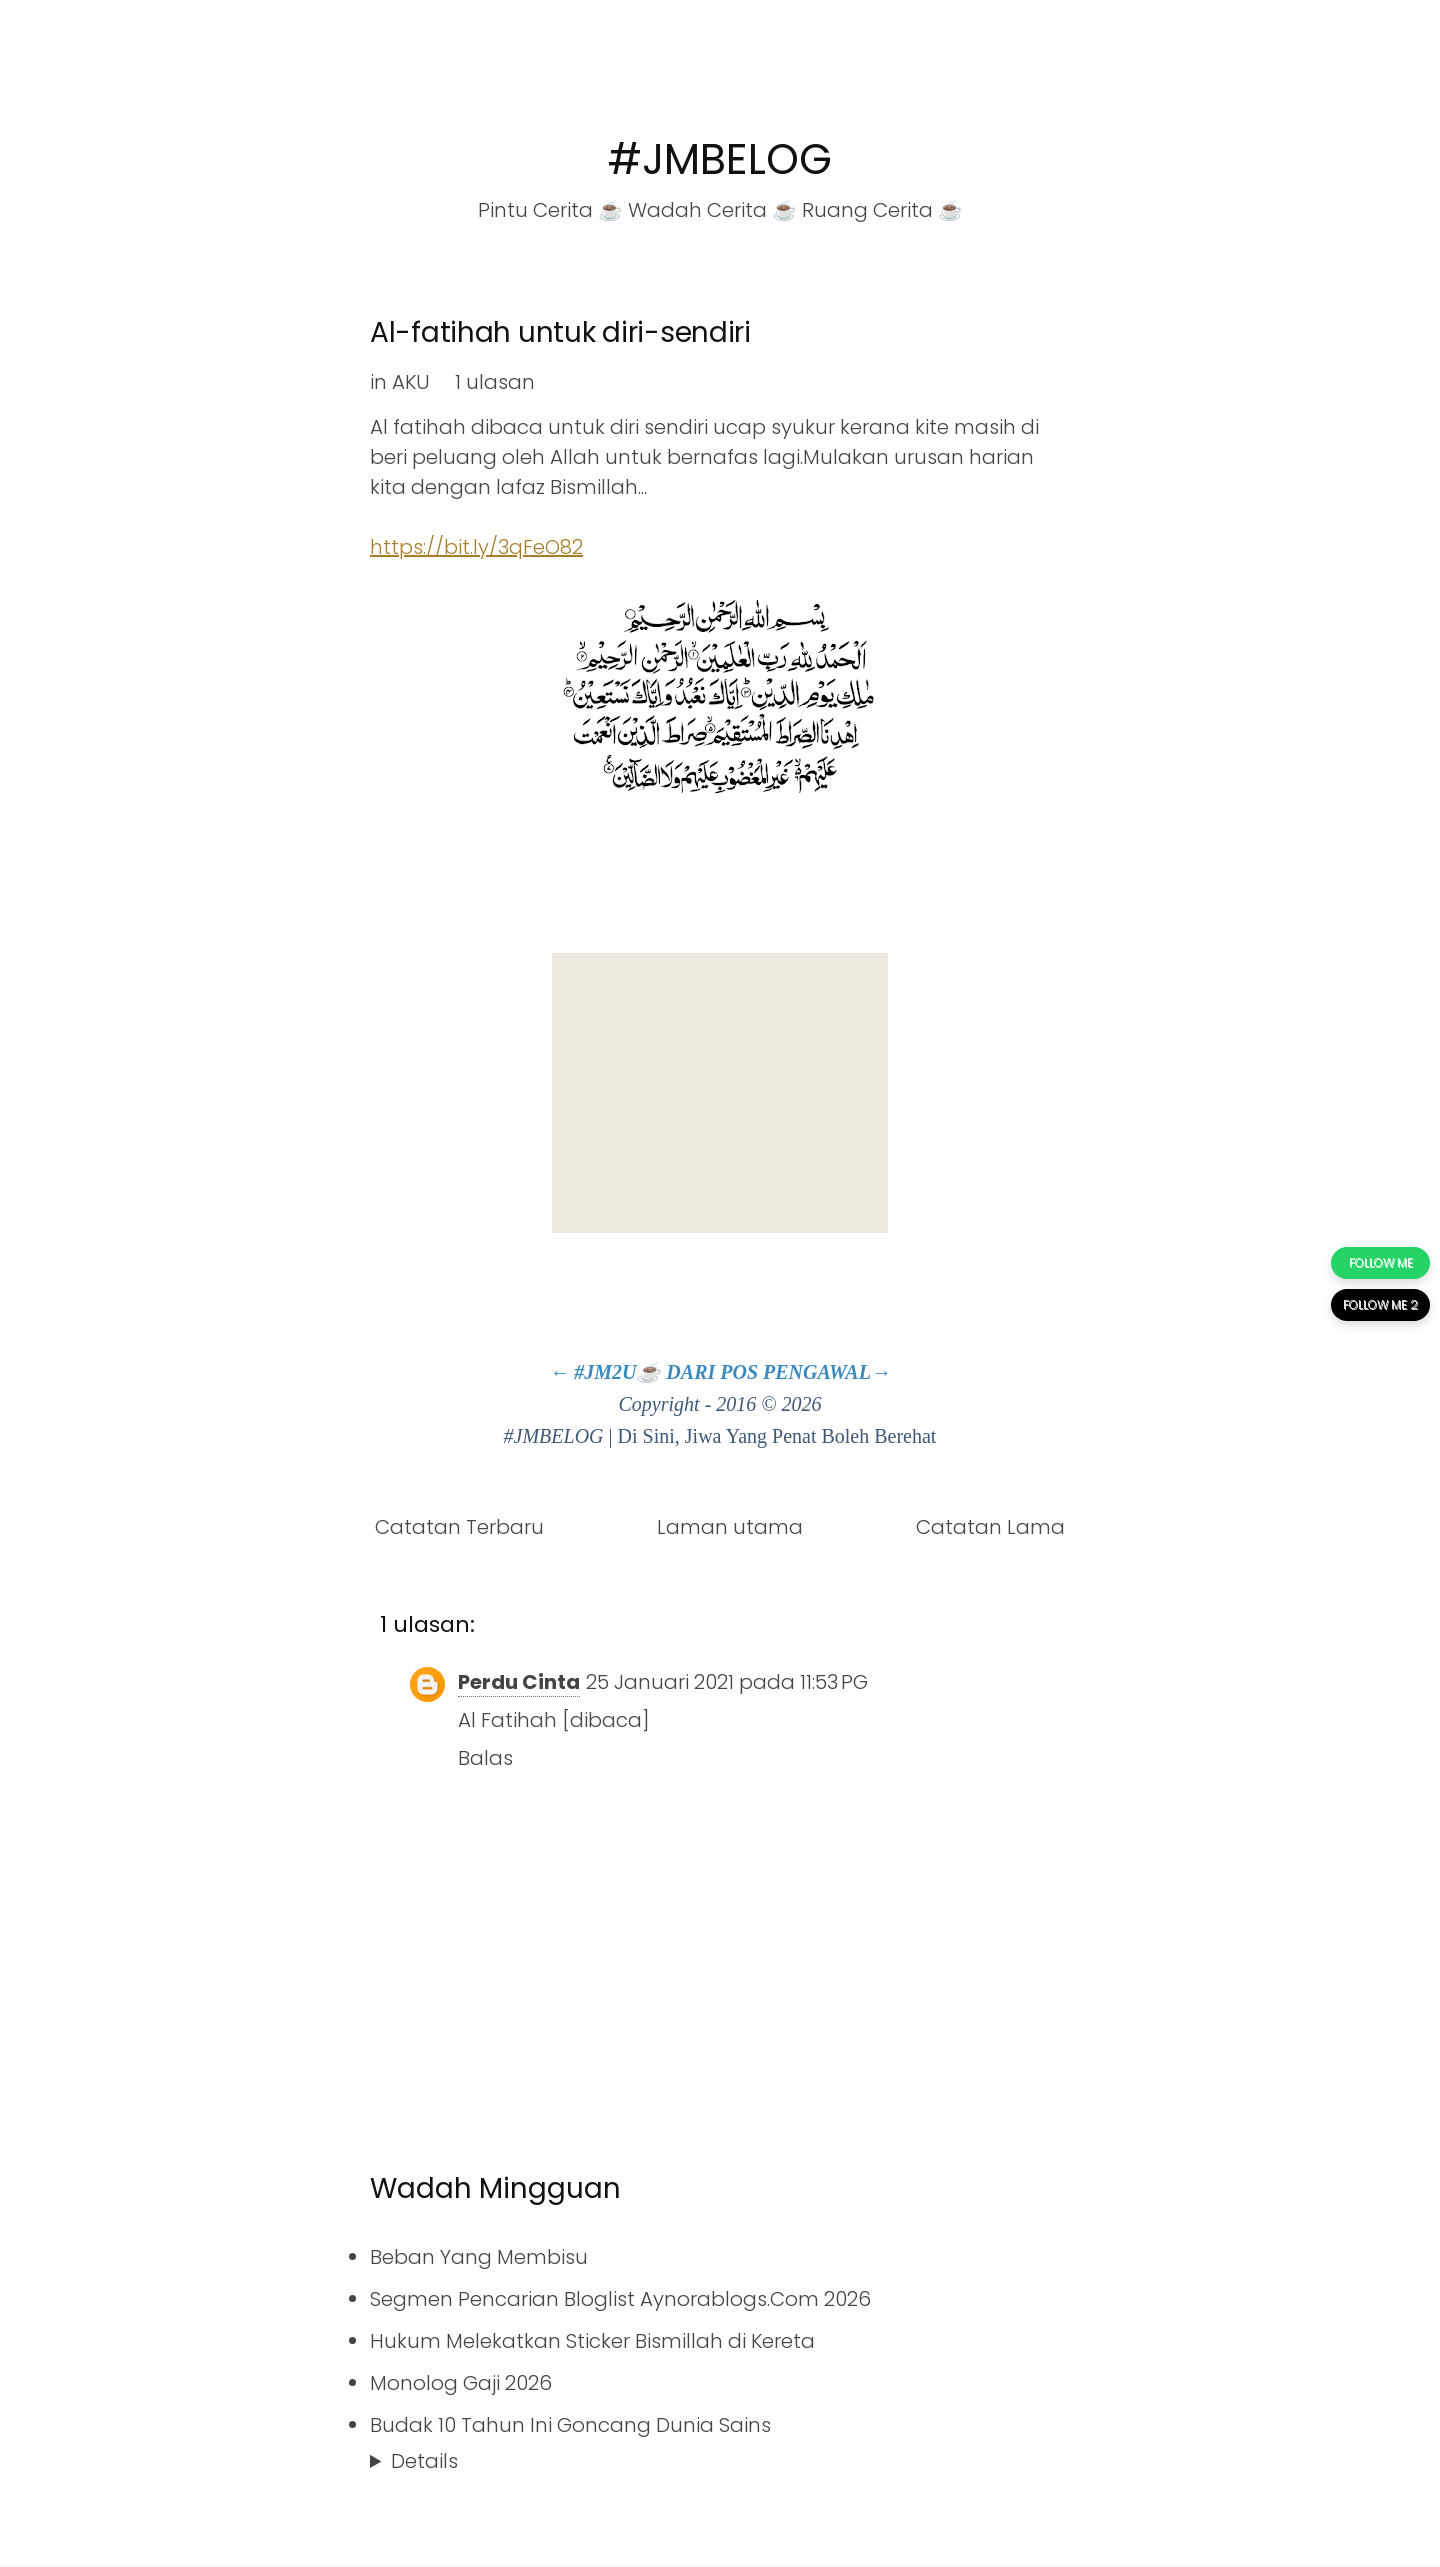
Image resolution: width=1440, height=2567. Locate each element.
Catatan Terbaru (459, 1527)
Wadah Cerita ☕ (712, 210)
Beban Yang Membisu (479, 2257)
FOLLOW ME (1381, 1262)
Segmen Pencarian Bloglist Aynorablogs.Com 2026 (620, 2299)
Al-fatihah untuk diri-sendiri (560, 332)
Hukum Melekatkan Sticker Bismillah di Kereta (592, 2341)
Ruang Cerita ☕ (882, 210)
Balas (485, 1758)
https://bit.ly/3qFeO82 (476, 547)
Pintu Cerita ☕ (550, 210)
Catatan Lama (990, 1527)
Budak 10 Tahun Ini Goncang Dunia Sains (570, 2425)
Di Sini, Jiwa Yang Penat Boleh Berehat (777, 1436)
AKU (411, 382)
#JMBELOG (720, 159)
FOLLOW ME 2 (1380, 1304)
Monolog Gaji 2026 (461, 2383)
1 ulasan (495, 382)
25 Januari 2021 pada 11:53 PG (727, 1682)
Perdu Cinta (519, 1682)
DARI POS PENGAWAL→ (778, 1372)
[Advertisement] (720, 1093)
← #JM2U (592, 1372)
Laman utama (730, 1527)
